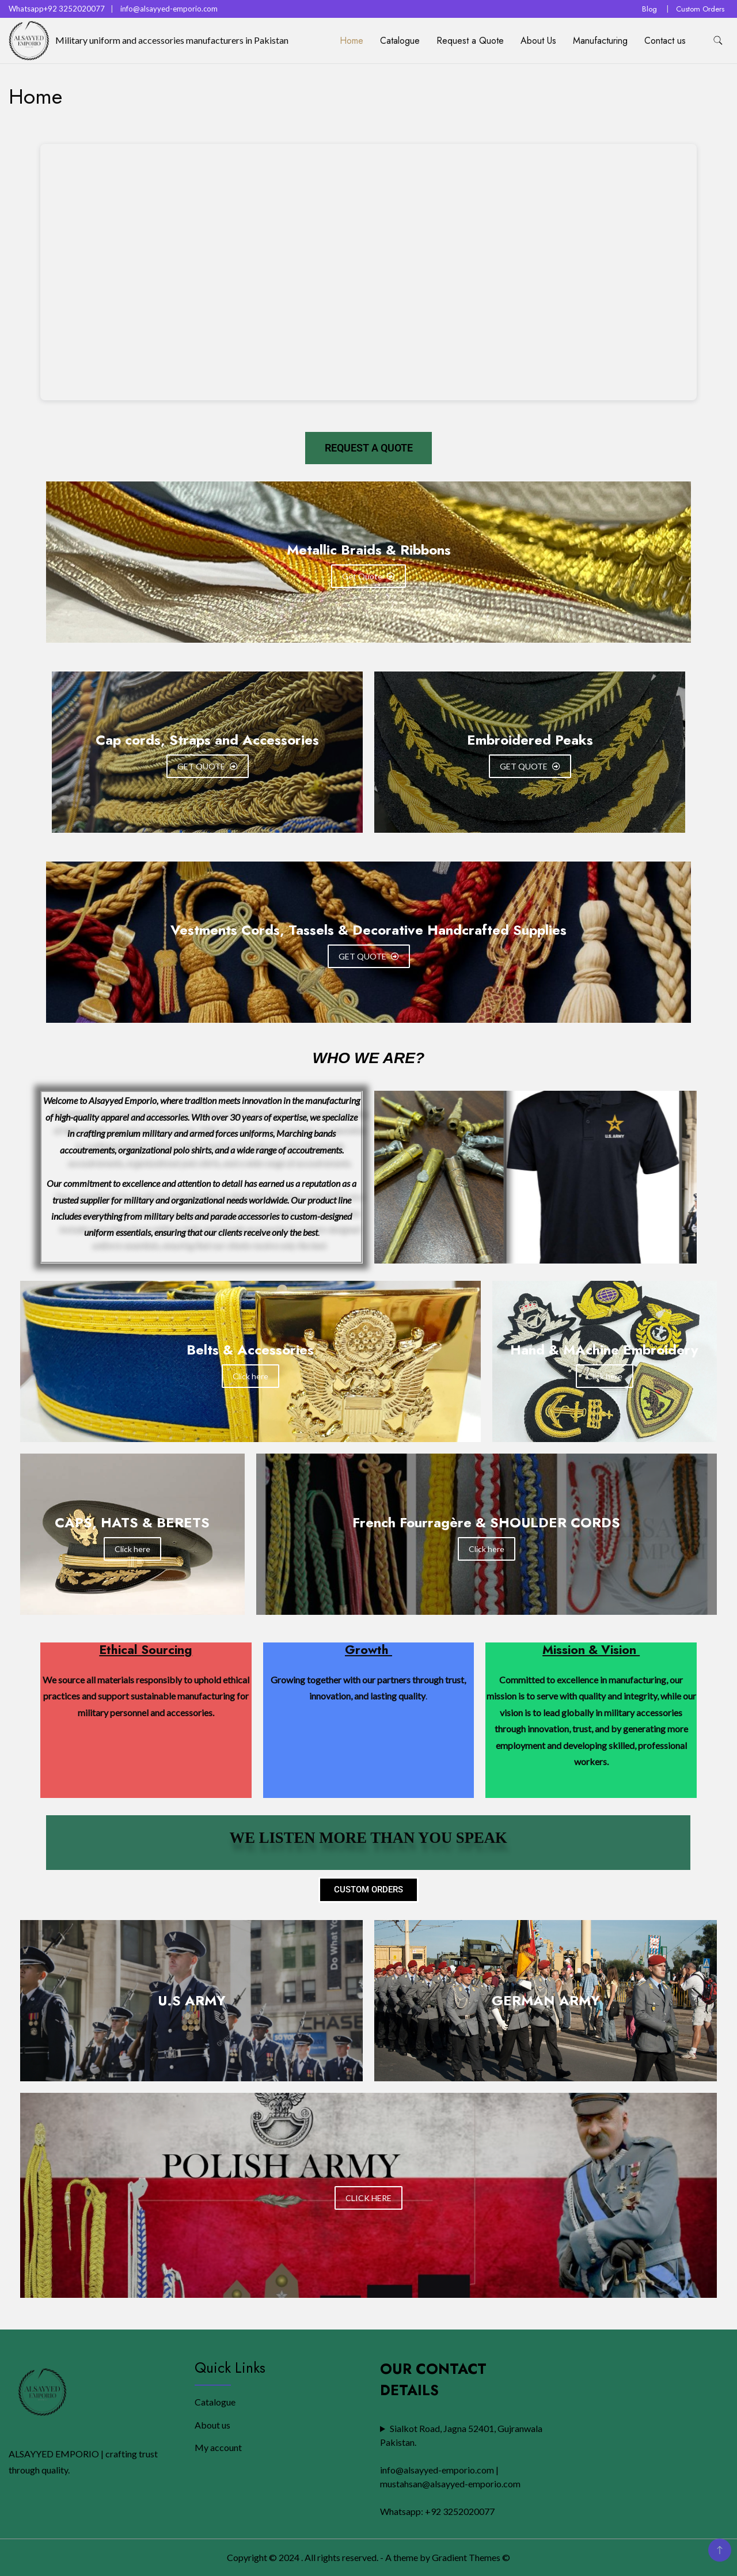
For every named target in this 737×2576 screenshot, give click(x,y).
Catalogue (400, 40)
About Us (538, 40)
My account (218, 2447)
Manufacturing (600, 40)
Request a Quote (470, 40)
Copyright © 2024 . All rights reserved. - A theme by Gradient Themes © (368, 2557)
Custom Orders (700, 8)
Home (351, 40)
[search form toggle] (718, 40)
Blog (649, 8)
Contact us (665, 40)
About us (212, 2424)
